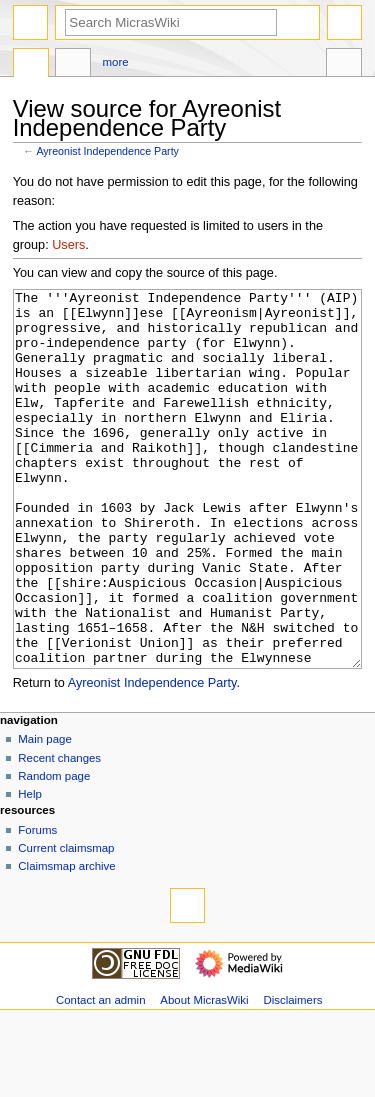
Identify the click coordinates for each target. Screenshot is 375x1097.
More (116, 62)
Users (68, 245)
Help (30, 869)
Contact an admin (101, 1075)
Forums (37, 905)
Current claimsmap (66, 923)
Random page (54, 851)
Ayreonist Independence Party (107, 151)
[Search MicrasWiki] (171, 22)
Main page (45, 814)
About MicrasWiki (204, 1075)
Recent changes (59, 833)
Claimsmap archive (66, 941)
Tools (344, 65)
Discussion (73, 65)
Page (31, 65)
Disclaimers (292, 1075)
